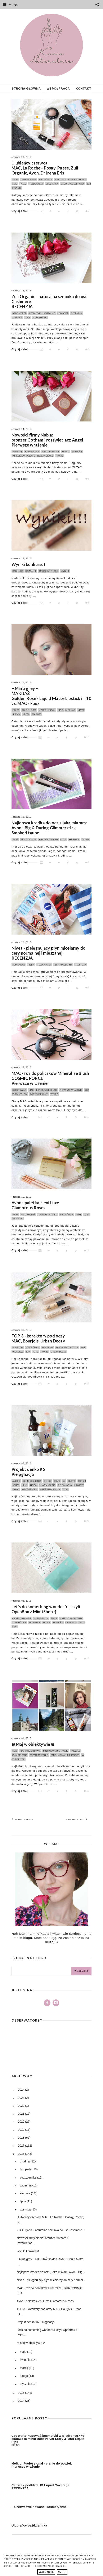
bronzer (17, 451)
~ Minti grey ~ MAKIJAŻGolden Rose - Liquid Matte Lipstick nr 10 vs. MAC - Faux (51, 696)
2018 (21, 2137)
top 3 (35, 1351)
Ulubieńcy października (29, 2525)
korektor (47, 1347)
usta (27, 317)
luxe (78, 1214)
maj (14, 1751)
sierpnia (25, 2193)
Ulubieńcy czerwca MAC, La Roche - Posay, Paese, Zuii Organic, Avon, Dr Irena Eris (45, 167)
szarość (36, 714)
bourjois (17, 1347)
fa (63, 1481)
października (28, 2177)
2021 (21, 2113)
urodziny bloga (48, 571)
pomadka (62, 313)
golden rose (29, 710)
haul (54, 1618)
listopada (26, 2169)
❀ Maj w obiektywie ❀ (33, 1744)
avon (15, 179)
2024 (21, 2089)
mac (14, 183)
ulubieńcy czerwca (72, 183)
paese (23, 183)
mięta (26, 714)
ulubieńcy (52, 183)
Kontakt (83, 88)
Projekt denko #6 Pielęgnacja (28, 1472)
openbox (71, 1622)
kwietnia (25, 2359)
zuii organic (40, 317)
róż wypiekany (39, 1094)
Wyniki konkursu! (28, 564)
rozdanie (30, 571)
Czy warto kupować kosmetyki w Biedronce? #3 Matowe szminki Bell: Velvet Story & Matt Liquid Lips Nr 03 (48, 2440)
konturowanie (50, 451)
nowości (77, 451)
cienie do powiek (47, 1214)
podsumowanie (39, 1755)
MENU (9, 4)
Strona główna (26, 88)
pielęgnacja (36, 183)
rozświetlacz (45, 455)
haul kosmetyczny (71, 1618)
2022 (21, 2105)
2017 (21, 2145)
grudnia (25, 2161)
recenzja (76, 313)
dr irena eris (28, 179)
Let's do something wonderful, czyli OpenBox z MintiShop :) (46, 1609)
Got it (62, 2572)
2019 (21, 2129)
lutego (24, 2375)
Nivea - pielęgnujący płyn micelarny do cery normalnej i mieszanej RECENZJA (49, 952)
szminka (17, 317)
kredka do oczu (48, 839)
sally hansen (29, 1489)
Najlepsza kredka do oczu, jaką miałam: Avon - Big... (51, 2272)
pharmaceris (47, 1485)
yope (65, 1489)
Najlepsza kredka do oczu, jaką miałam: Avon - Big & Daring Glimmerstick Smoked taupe (49, 827)
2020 (21, 2121)
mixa (24, 1485)
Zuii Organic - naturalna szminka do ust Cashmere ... (51, 2230)
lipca (23, 2201)
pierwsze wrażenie (23, 455)
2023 (21, 2097)
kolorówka (46, 179)
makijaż (70, 710)
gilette (72, 1481)
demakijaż (18, 964)
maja (23, 2351)
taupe (85, 839)
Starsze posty (77, 1819)
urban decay (58, 1351)
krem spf (60, 179)
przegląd (17, 1351)
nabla (66, 451)
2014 (21, 2400)
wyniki (65, 571)
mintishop (35, 1622)
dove (57, 1481)
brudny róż (19, 313)
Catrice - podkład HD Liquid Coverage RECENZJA (40, 2486)
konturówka (29, 839)
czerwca (25, 2209)
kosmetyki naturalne (42, 313)
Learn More (46, 2572)
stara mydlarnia (50, 1489)
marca (24, 2368)
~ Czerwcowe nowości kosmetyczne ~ (41, 2507)
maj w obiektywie (30, 1751)
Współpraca (58, 88)
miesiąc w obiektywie (55, 1751)
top (28, 1351)
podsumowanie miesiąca (64, 1755)
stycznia (25, 2383)
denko (48, 1481)
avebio (16, 1481)
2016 (21, 2153)
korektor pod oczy (67, 1347)
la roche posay (77, 179)
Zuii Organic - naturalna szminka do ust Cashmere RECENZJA (49, 301)
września (26, 2185)
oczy (63, 839)
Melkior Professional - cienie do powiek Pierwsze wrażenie (42, 2465)
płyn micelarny (63, 964)
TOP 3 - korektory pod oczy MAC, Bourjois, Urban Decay (38, 1338)
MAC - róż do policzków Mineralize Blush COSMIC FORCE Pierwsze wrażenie (50, 1078)
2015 (21, 2392)
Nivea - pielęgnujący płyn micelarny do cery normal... (51, 2280)
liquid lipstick (47, 710)
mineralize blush (46, 1090)
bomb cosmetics (32, 1481)
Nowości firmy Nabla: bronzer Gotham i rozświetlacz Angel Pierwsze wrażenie (47, 439)
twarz (59, 455)
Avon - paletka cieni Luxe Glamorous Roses (35, 1205)
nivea (30, 964)
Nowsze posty (22, 1819)
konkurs (17, 571)
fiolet (15, 710)
